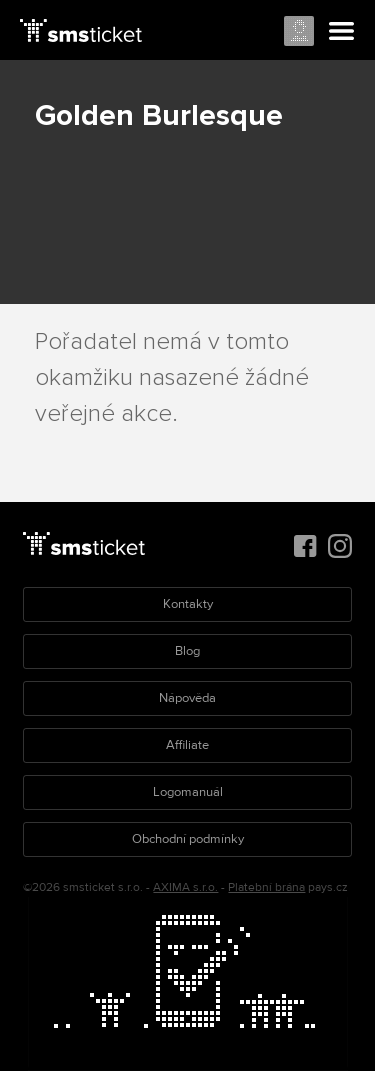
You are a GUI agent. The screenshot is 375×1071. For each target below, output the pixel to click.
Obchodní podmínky (188, 839)
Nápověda (187, 698)
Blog (187, 651)
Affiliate (187, 745)
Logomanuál (188, 792)
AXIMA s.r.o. (185, 887)
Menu (342, 32)
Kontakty (188, 604)
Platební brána (266, 887)
